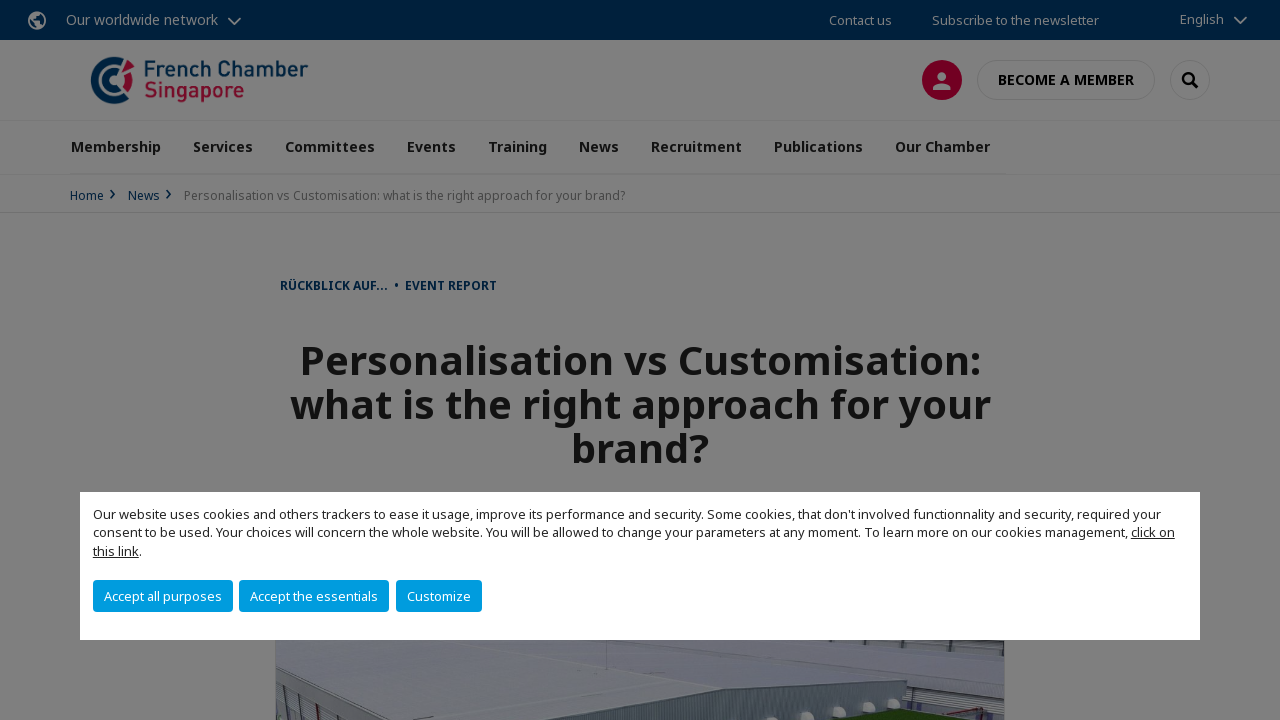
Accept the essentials (314, 596)
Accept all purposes (163, 596)
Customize (439, 596)
